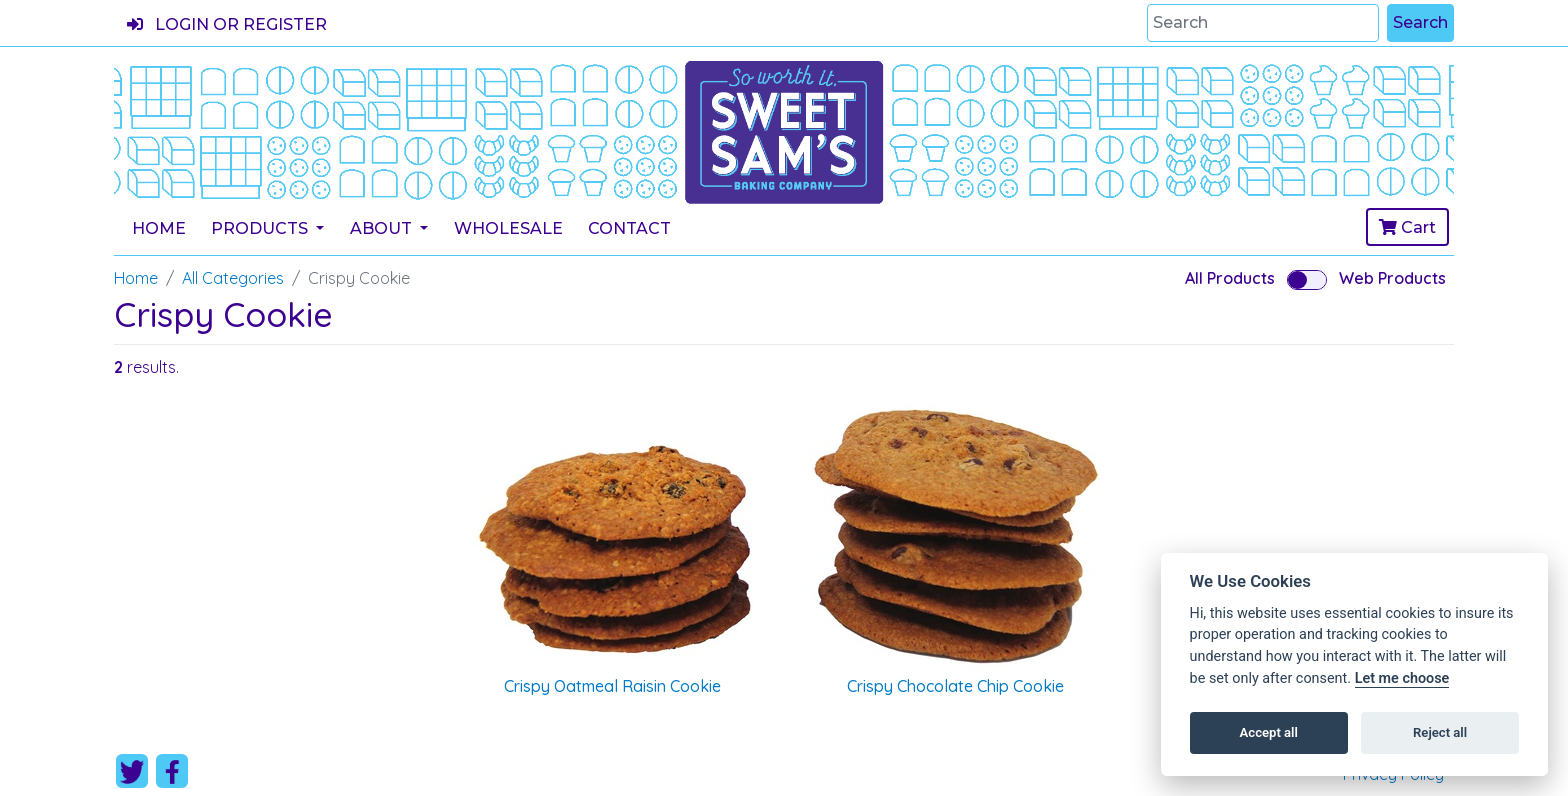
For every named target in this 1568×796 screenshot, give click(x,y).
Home (159, 228)
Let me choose (1402, 678)
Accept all (1269, 732)
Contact (629, 228)
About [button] (383, 228)
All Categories (233, 278)
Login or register (227, 24)
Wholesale (508, 228)
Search (1420, 22)
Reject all (1440, 732)
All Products (1230, 278)
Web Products (1392, 278)
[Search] (1263, 23)
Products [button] (261, 228)
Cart (1407, 227)
